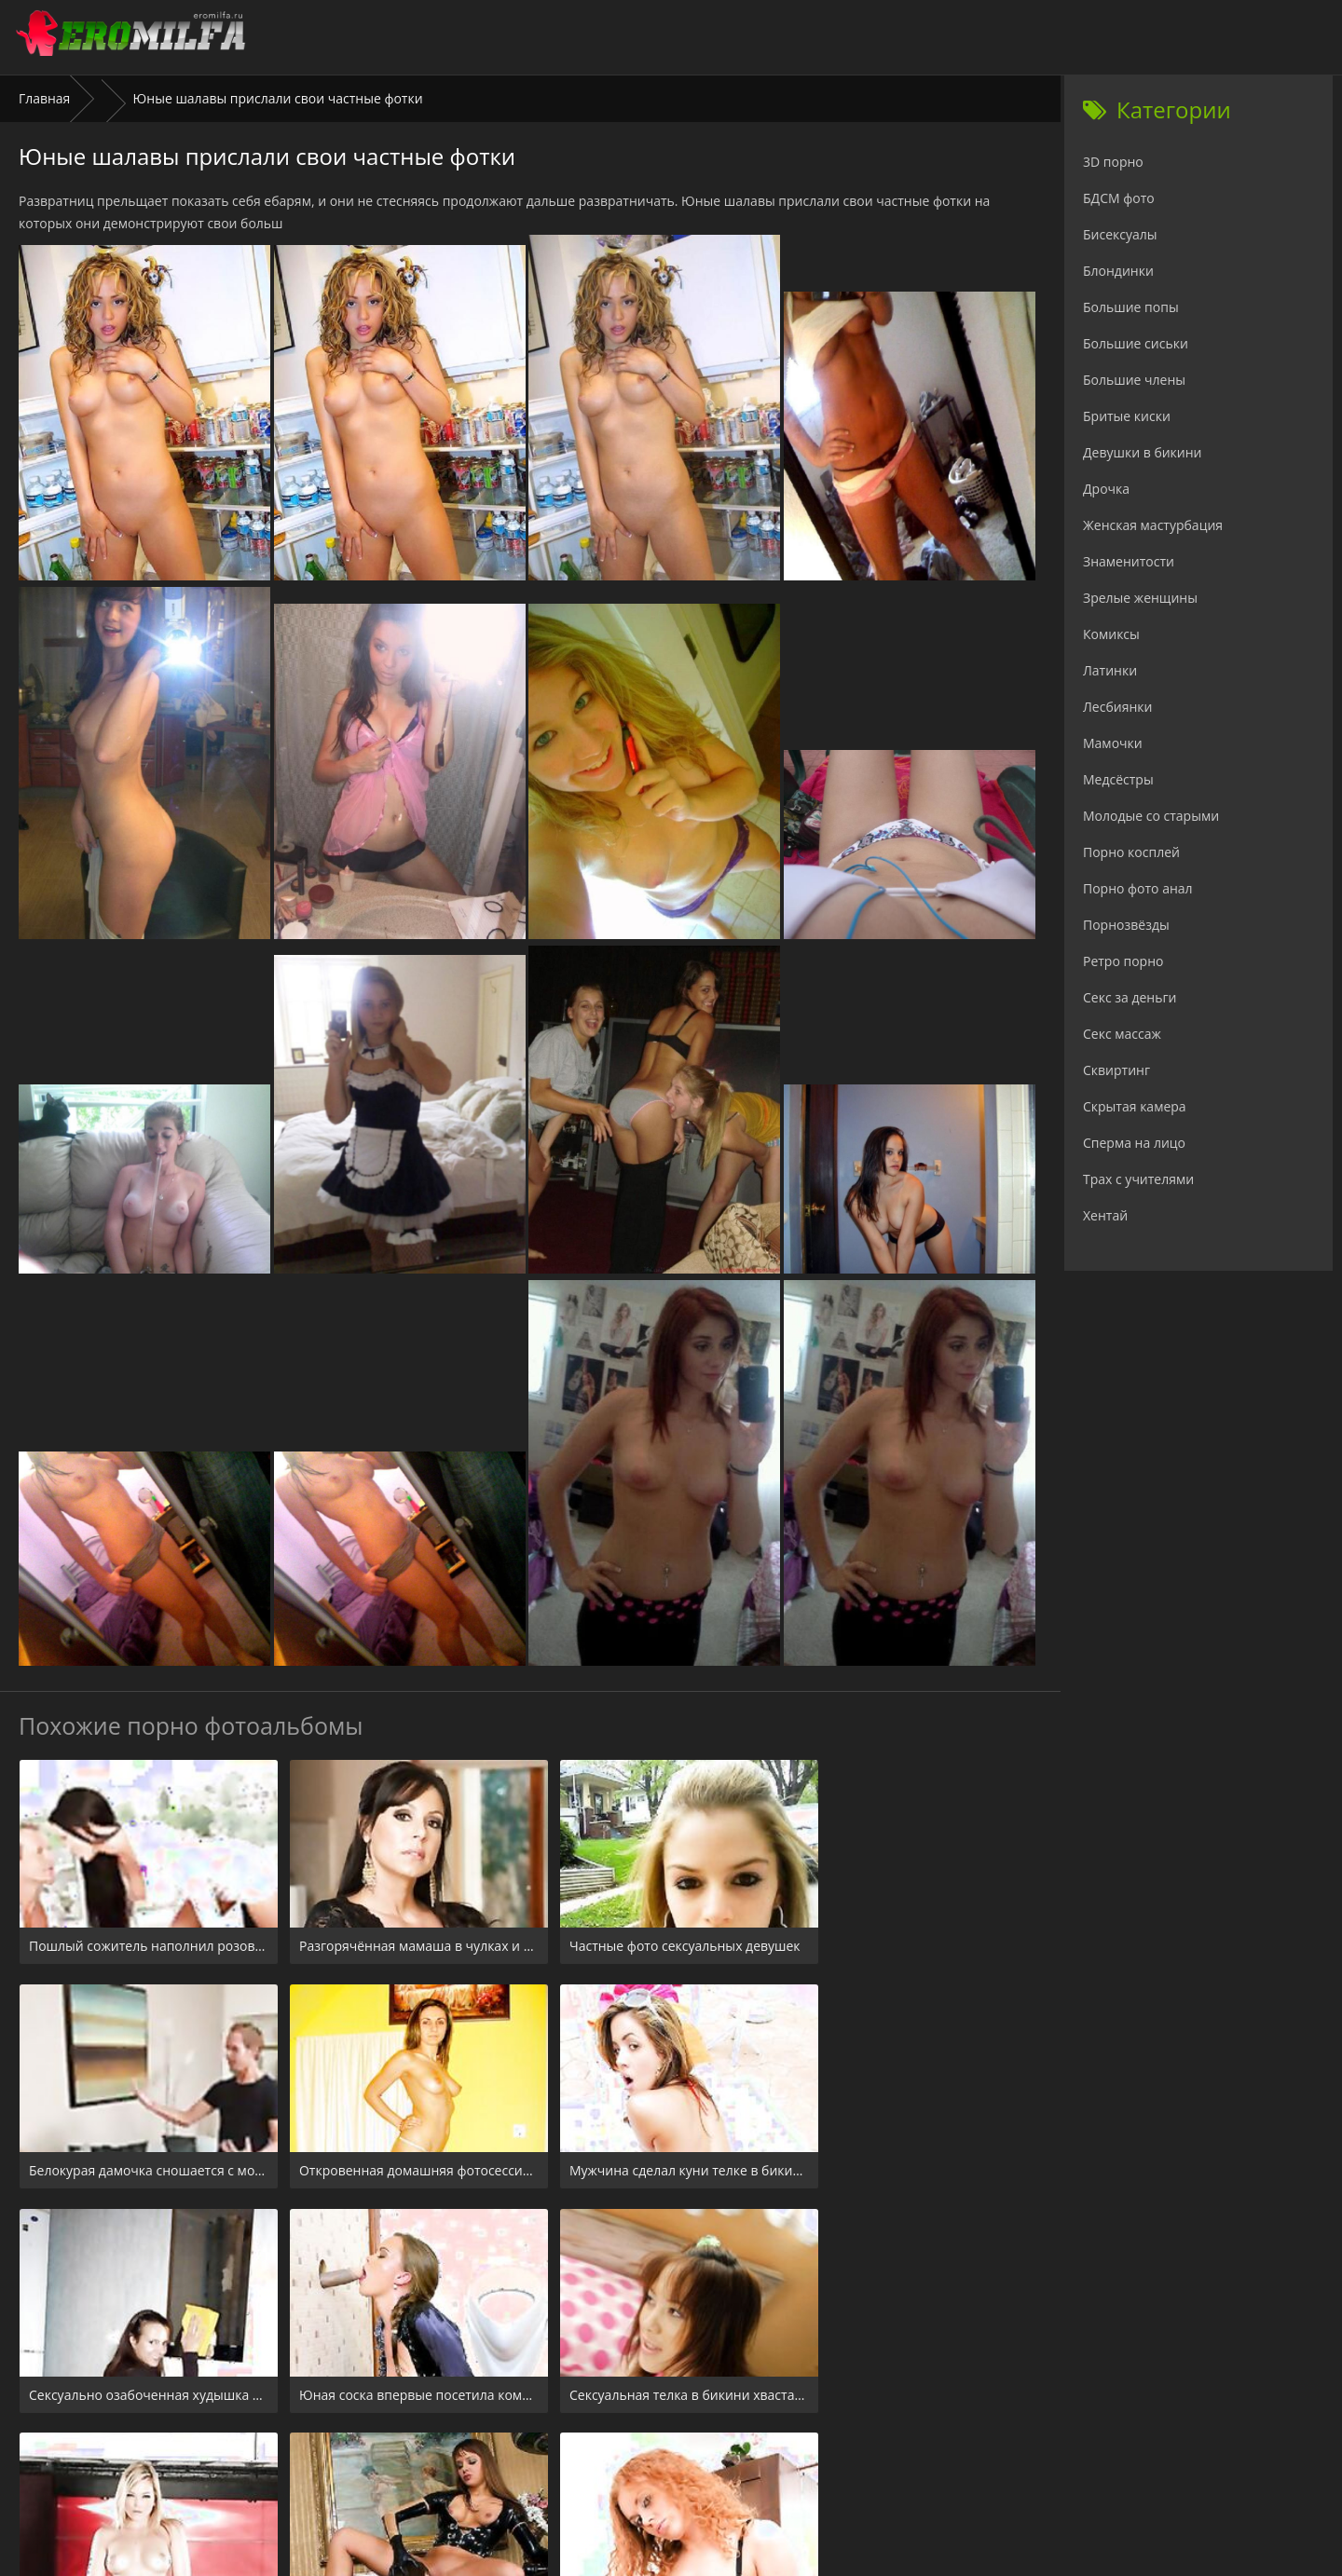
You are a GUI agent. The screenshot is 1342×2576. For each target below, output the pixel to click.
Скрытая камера (1134, 1106)
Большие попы (1131, 307)
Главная (45, 98)
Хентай (1105, 1215)
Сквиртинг (1116, 1070)
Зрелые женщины (1140, 598)
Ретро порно (1123, 961)
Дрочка (1106, 488)
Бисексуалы (1120, 234)
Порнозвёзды (1126, 925)
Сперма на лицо (1134, 1143)
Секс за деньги (1129, 997)
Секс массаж (1122, 1034)
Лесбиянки (1117, 707)
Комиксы (1111, 634)
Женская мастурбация (1153, 525)
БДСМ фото (1119, 198)
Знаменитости (1128, 561)
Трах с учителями (1138, 1179)
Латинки (1110, 670)
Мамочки (1113, 743)
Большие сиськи (1135, 343)
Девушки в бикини (1142, 452)
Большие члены (1134, 379)
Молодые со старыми (1151, 816)
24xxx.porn (630, 2463)
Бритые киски (1127, 416)
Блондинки (1118, 270)
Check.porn (712, 2463)
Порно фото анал (1138, 888)
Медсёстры (1118, 779)
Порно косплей (1131, 852)
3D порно (1113, 161)
